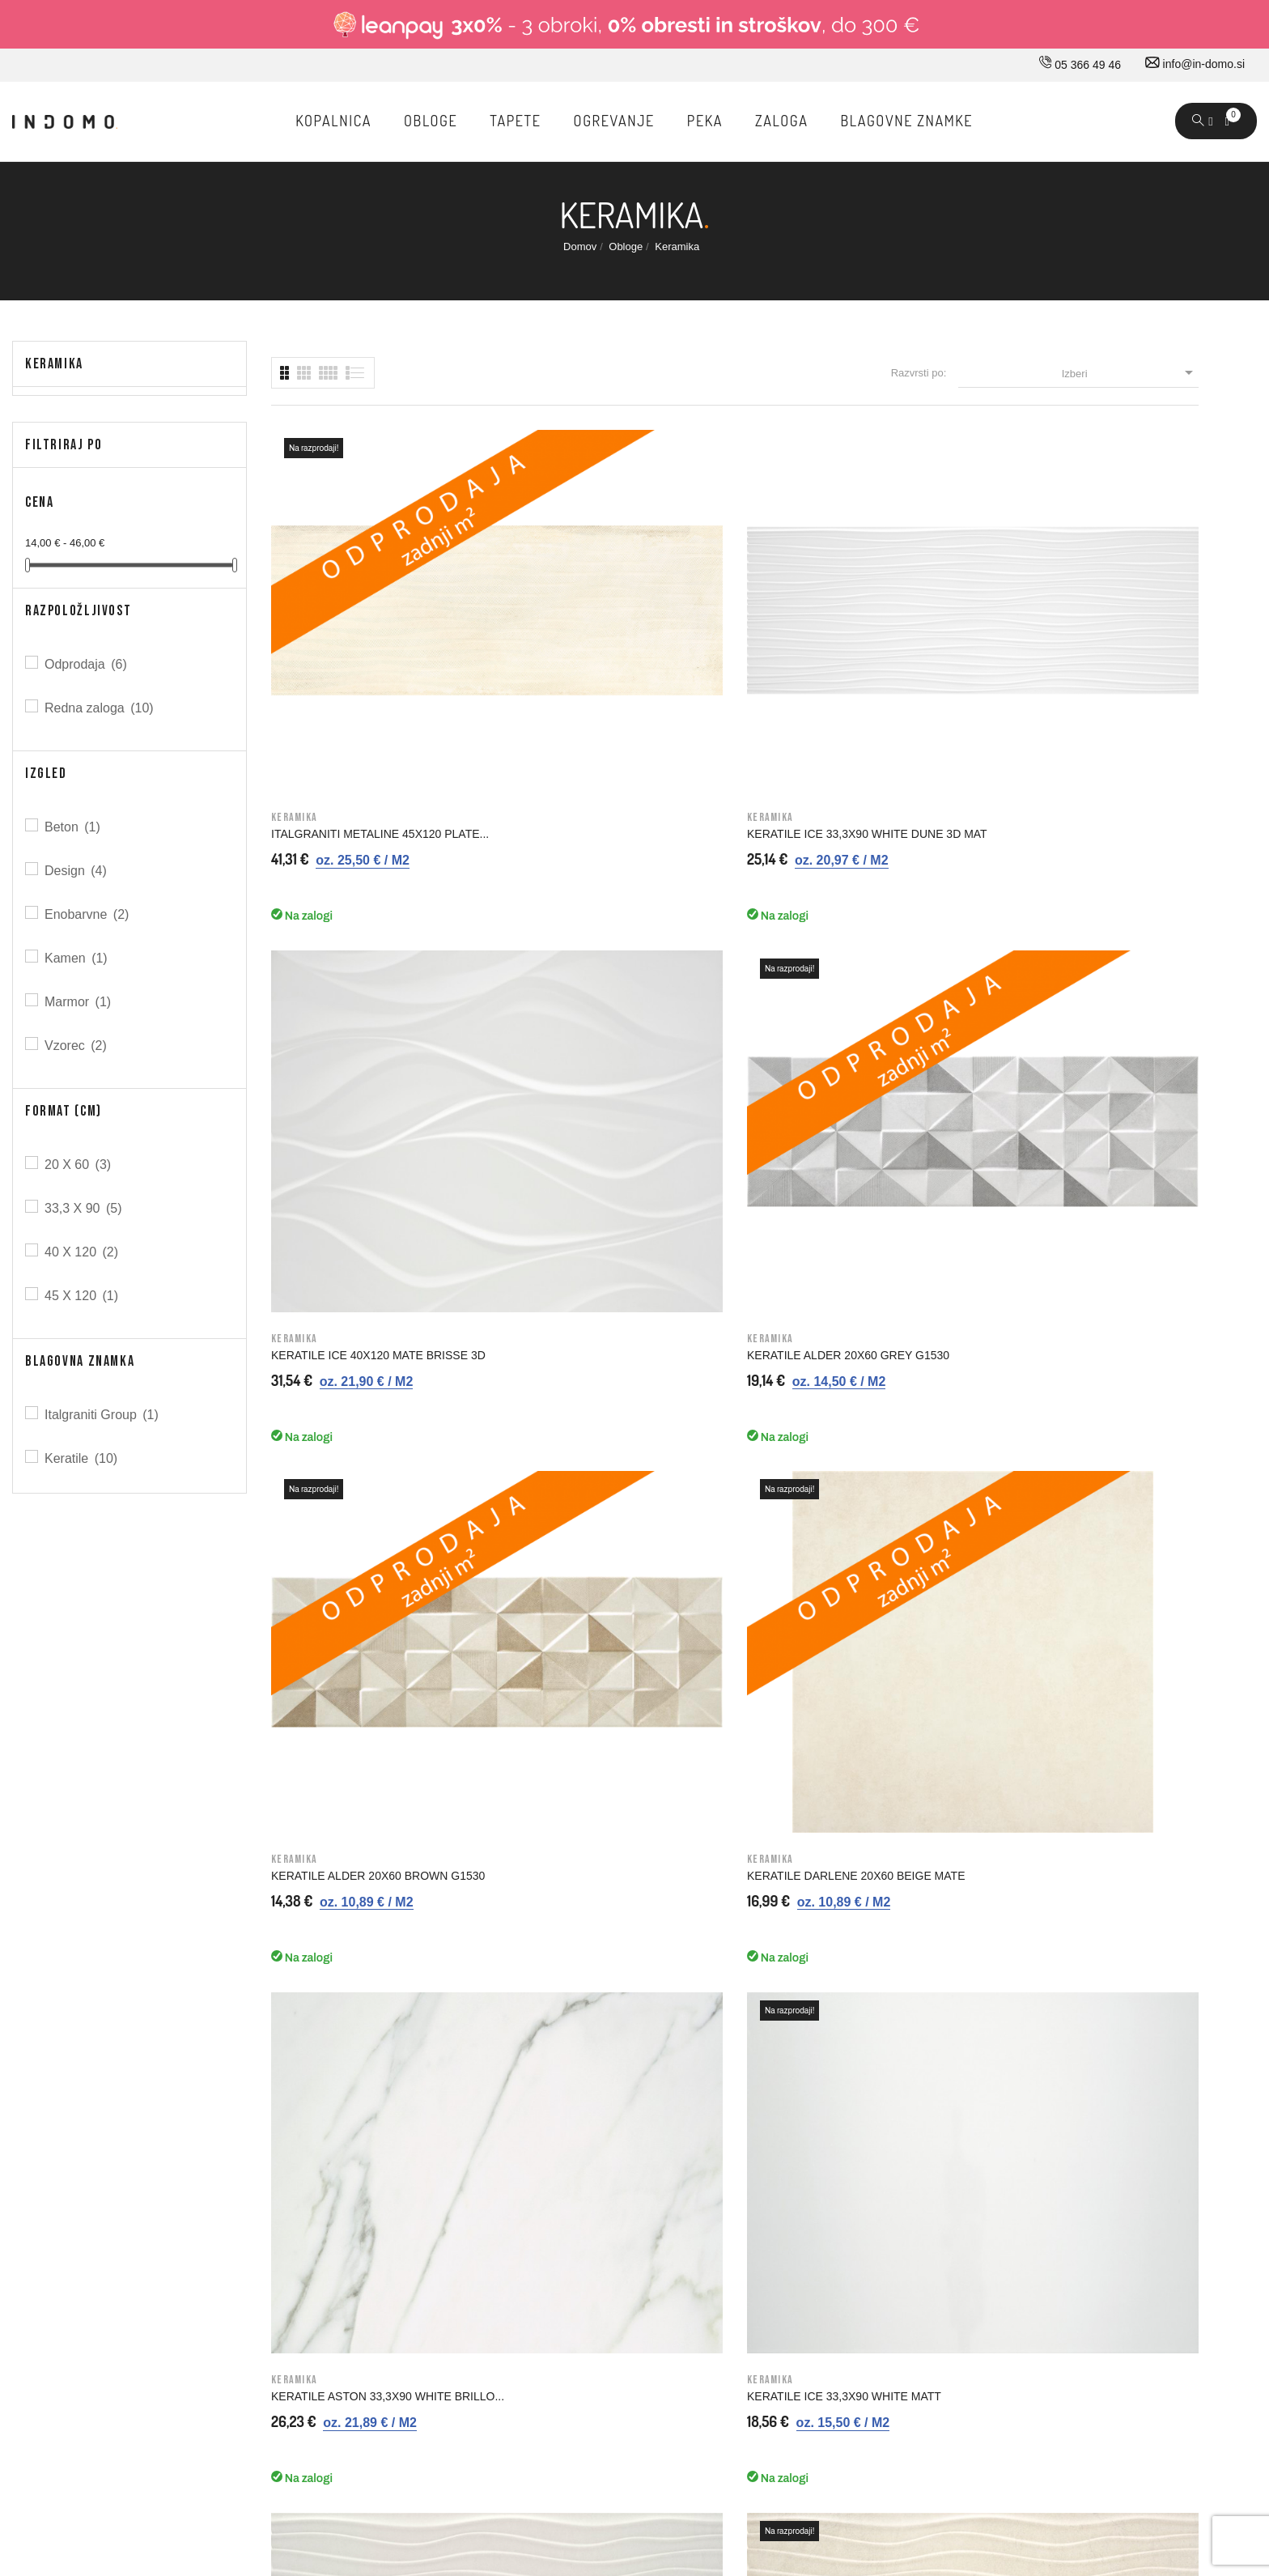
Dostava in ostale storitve (635, 2087)
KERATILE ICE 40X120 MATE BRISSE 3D (845, 650)
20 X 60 (79, 1164)
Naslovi (832, 2223)
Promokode (842, 2257)
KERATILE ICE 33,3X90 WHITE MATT (1082, 986)
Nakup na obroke (615, 2189)
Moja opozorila (850, 2291)
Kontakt (349, 2155)
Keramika (54, 363)
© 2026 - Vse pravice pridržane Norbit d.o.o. (115, 2412)
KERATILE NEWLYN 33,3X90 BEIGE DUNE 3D (603, 1337)
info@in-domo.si (1195, 63)
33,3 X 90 (85, 1208)
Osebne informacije (862, 2121)
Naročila (834, 2155)
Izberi (1130, 372)
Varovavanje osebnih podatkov (649, 2257)
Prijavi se (836, 2087)
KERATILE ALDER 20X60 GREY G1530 (1086, 643)
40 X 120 (83, 1252)
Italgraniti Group (103, 1415)
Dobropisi (837, 2189)
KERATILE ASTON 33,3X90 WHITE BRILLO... (837, 993)
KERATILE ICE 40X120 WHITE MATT (842, 1330)
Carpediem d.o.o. (1213, 2415)
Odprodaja (87, 664)
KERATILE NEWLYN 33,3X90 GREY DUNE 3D (363, 1337)
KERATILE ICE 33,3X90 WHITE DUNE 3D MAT (607, 650)
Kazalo (589, 2325)
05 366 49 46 (1080, 64)
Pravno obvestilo (614, 2121)
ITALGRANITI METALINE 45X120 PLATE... (356, 650)
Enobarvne (88, 914)
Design (77, 871)
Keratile (82, 1458)
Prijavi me (982, 1772)
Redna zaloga (100, 708)
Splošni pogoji (607, 2155)
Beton (74, 827)
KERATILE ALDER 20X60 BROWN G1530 (359, 993)
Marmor (79, 1002)
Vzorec (77, 1045)
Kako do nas (361, 2121)
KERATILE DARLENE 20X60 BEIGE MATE (601, 993)
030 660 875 (188, 2091)
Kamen (77, 958)
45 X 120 (83, 1296)
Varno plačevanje (615, 2223)
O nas (345, 2087)
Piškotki (591, 2291)
